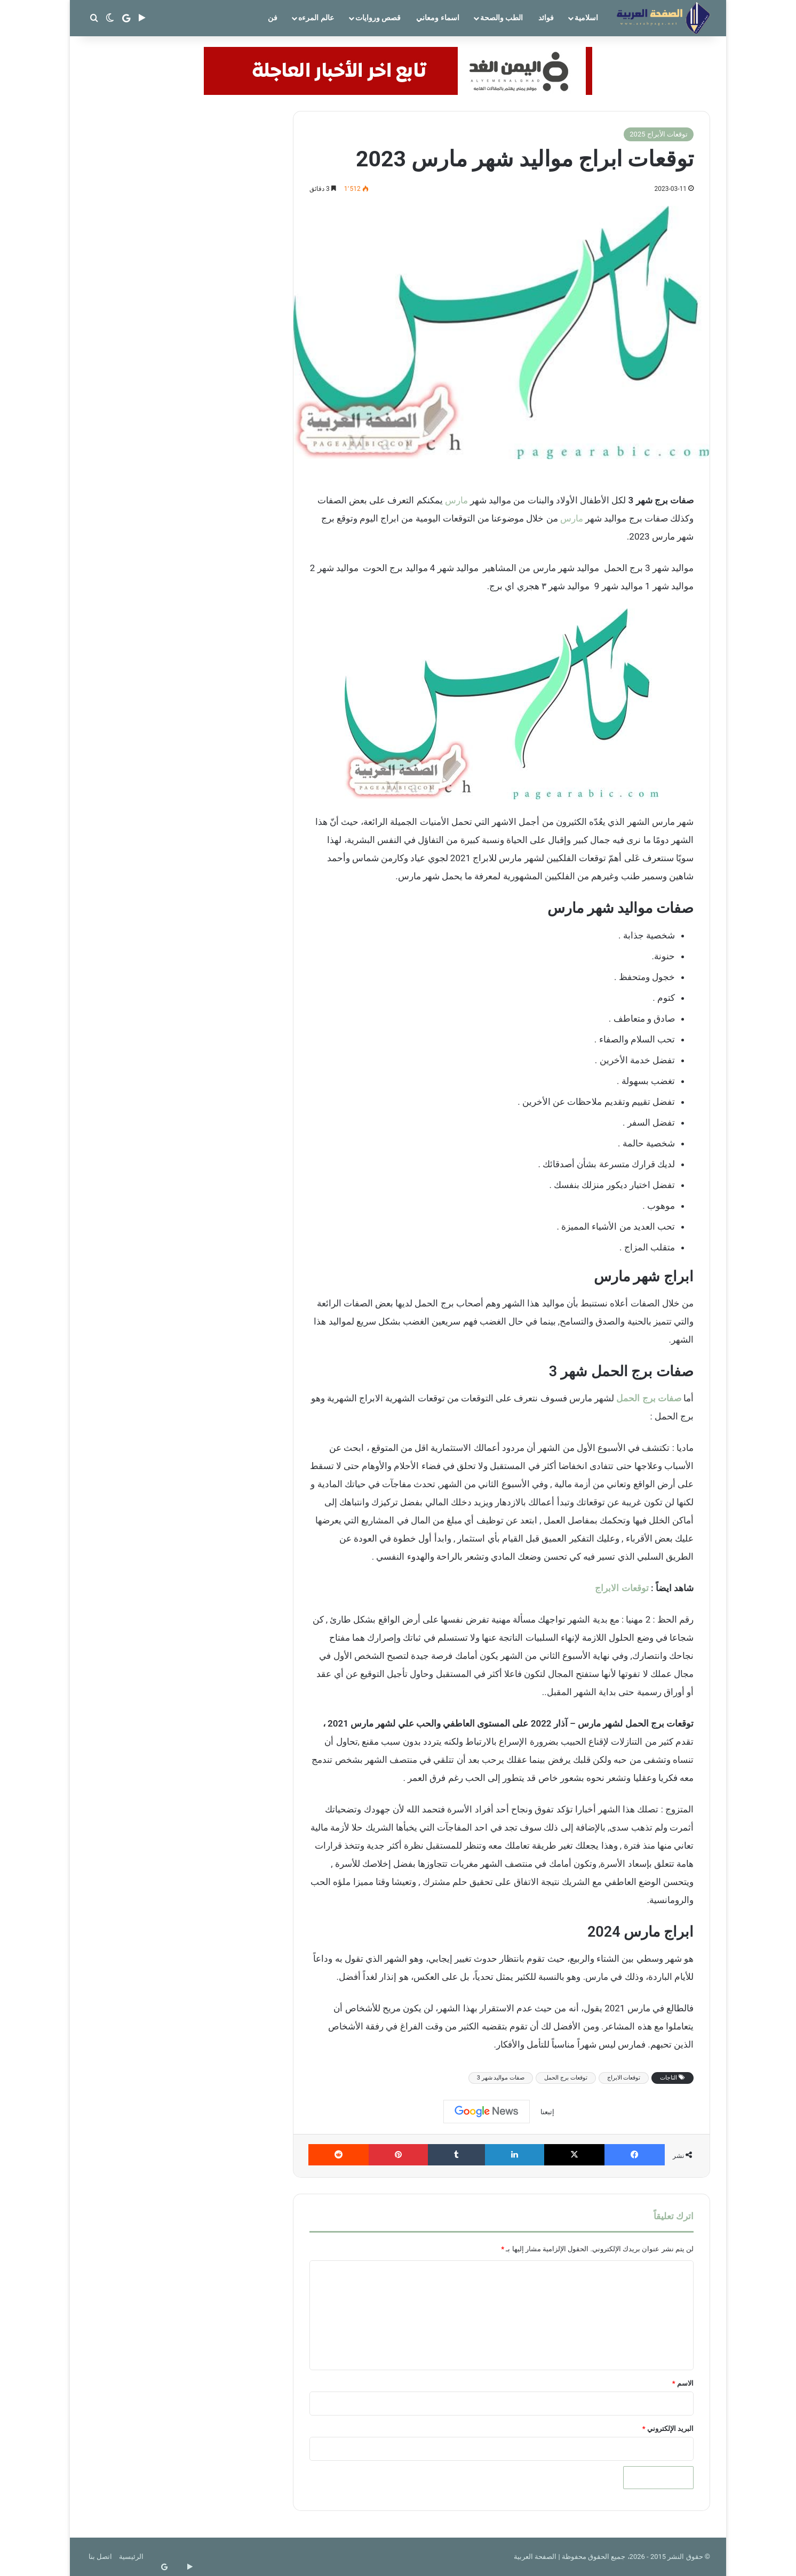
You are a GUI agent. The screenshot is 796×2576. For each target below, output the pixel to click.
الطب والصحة (501, 17)
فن (272, 17)
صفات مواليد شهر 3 (500, 2077)
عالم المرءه (315, 17)
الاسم (683, 2383)
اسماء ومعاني (437, 17)
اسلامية (586, 17)
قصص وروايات (378, 17)
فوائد (546, 17)
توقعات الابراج (621, 1588)
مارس (456, 500)
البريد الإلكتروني (668, 2429)
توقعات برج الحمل (565, 2077)
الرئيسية (131, 2557)
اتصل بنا (100, 2557)
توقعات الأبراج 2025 (659, 134)
